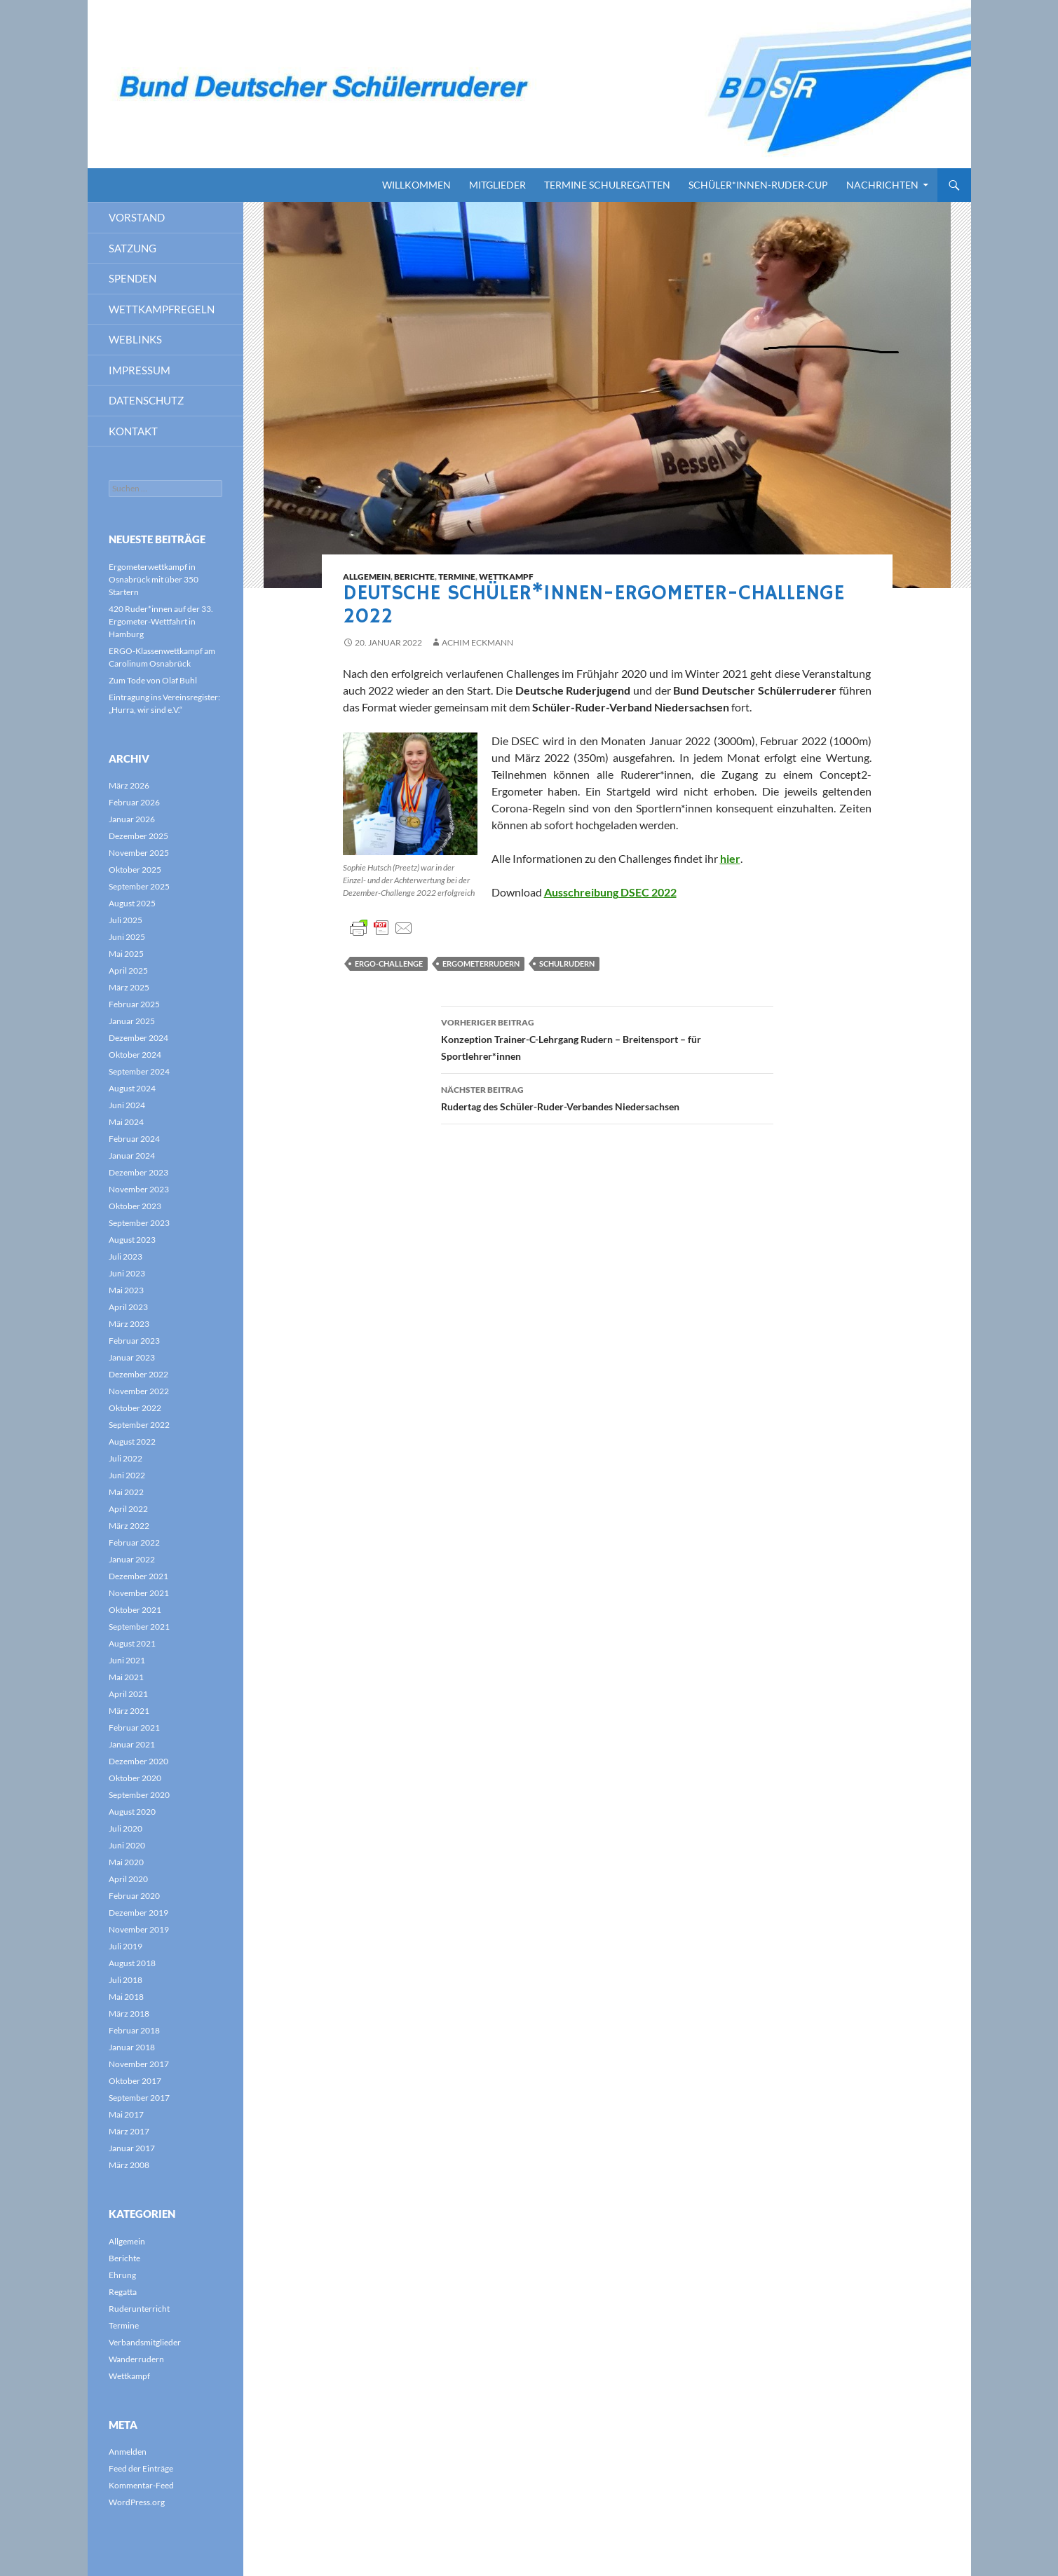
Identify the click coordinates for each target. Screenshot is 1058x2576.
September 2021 (139, 1626)
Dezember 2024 (138, 1038)
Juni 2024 (127, 1105)
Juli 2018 (125, 1980)
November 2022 (139, 1391)
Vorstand (137, 217)
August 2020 (132, 1811)
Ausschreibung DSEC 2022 (610, 892)
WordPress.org (137, 2502)
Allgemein (367, 576)
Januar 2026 (132, 819)
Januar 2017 (132, 2148)
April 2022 (128, 1509)
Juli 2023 (125, 1256)
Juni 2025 (127, 937)
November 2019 (139, 1929)
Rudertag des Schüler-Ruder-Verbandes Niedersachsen (607, 1097)
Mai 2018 (126, 1996)
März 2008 (129, 2165)
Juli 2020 (125, 1828)
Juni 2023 (127, 1273)
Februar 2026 (134, 802)
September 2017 (139, 2097)
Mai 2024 (126, 1122)
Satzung (132, 248)
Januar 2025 (132, 1021)
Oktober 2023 (135, 1206)
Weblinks (135, 339)
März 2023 (129, 1323)
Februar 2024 (134, 1138)
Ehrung (122, 2275)
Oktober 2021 (135, 1609)
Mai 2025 (126, 953)
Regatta (123, 2292)
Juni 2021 (127, 1660)
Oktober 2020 (135, 1778)
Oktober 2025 (135, 869)
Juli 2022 (125, 1458)
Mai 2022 (126, 1492)
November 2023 (139, 1189)
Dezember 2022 (138, 1374)
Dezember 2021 (138, 1576)
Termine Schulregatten (607, 185)
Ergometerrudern (481, 963)
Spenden (132, 278)
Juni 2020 (127, 1845)
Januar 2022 (132, 1559)
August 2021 (132, 1643)
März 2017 (129, 2131)
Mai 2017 (126, 2114)
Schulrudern (567, 963)
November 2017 (139, 2064)
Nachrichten (882, 185)
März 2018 (129, 2013)
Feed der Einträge (141, 2468)
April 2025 (128, 970)
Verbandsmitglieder (145, 2342)
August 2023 (132, 1239)
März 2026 (129, 785)
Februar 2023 (134, 1340)
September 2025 (139, 886)
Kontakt (133, 431)
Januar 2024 (132, 1155)
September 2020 (139, 1795)
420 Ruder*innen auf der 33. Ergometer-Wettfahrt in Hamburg (161, 621)
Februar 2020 (134, 1895)
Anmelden (128, 2451)
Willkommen (416, 185)
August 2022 (132, 1441)
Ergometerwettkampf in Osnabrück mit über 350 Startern (153, 579)
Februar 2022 (134, 1542)
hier (730, 858)
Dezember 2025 (138, 836)
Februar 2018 (134, 2030)
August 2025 (132, 903)
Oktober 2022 (135, 1408)
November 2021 (139, 1593)
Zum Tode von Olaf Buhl (153, 680)
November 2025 (139, 852)
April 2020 (128, 1879)
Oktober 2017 (135, 2081)
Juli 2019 (125, 1946)
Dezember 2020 (138, 1761)
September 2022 (139, 1424)
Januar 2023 (132, 1357)
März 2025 (129, 987)
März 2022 (129, 1525)
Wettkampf (506, 576)
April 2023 (128, 1307)
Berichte (414, 576)
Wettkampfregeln (162, 309)
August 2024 (132, 1088)
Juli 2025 (125, 920)
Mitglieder (497, 185)
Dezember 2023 (138, 1172)
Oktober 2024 (135, 1054)
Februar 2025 (134, 1004)
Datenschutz (146, 400)
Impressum (139, 370)
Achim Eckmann (477, 642)
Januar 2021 (132, 1744)
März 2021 (129, 1710)
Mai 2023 (126, 1290)
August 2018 (132, 1963)
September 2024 (139, 1071)
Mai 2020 (126, 1862)
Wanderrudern (136, 2359)
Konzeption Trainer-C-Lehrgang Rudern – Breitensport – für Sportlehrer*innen (607, 1038)
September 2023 (139, 1223)
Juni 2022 (127, 1475)
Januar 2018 (132, 2047)
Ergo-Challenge (389, 963)
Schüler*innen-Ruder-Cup (758, 185)
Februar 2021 (134, 1727)
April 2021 (128, 1694)
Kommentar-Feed (141, 2485)
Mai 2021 (126, 1677)
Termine (456, 576)
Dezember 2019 (138, 1912)
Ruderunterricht (139, 2308)
